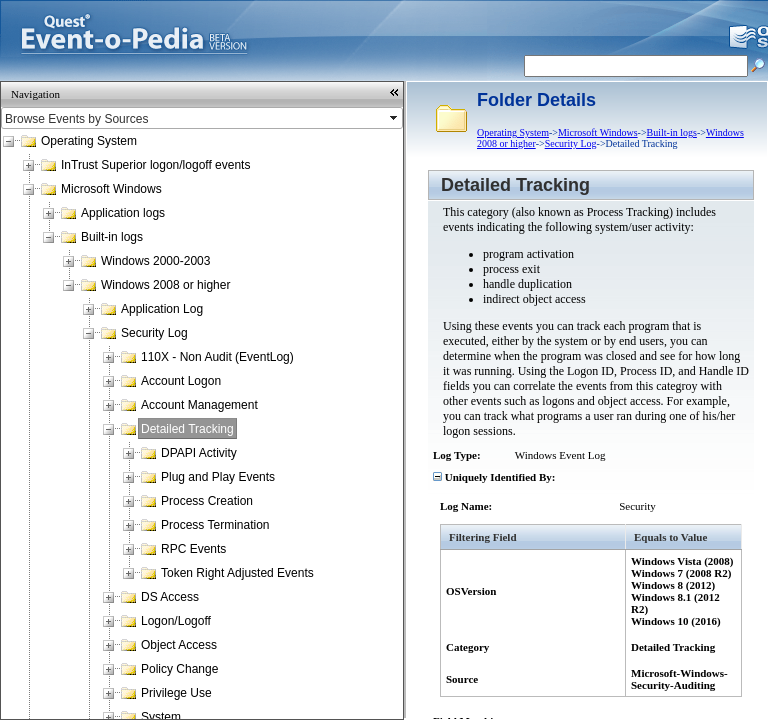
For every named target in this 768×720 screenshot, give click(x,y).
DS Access (170, 597)
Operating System (89, 141)
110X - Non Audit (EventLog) (217, 357)
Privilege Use (176, 693)
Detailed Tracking (187, 429)
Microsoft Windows (111, 189)
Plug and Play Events (218, 477)
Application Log (162, 309)
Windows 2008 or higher (165, 285)
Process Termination (215, 525)
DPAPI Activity (199, 453)
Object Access (179, 645)
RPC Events (193, 549)
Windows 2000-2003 (155, 261)
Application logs (123, 213)
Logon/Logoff (176, 621)
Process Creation (207, 501)
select (395, 118)
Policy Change (179, 669)
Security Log (154, 333)
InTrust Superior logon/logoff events (155, 165)
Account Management (199, 405)
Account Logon (181, 381)
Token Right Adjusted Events (237, 573)
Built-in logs (112, 237)
